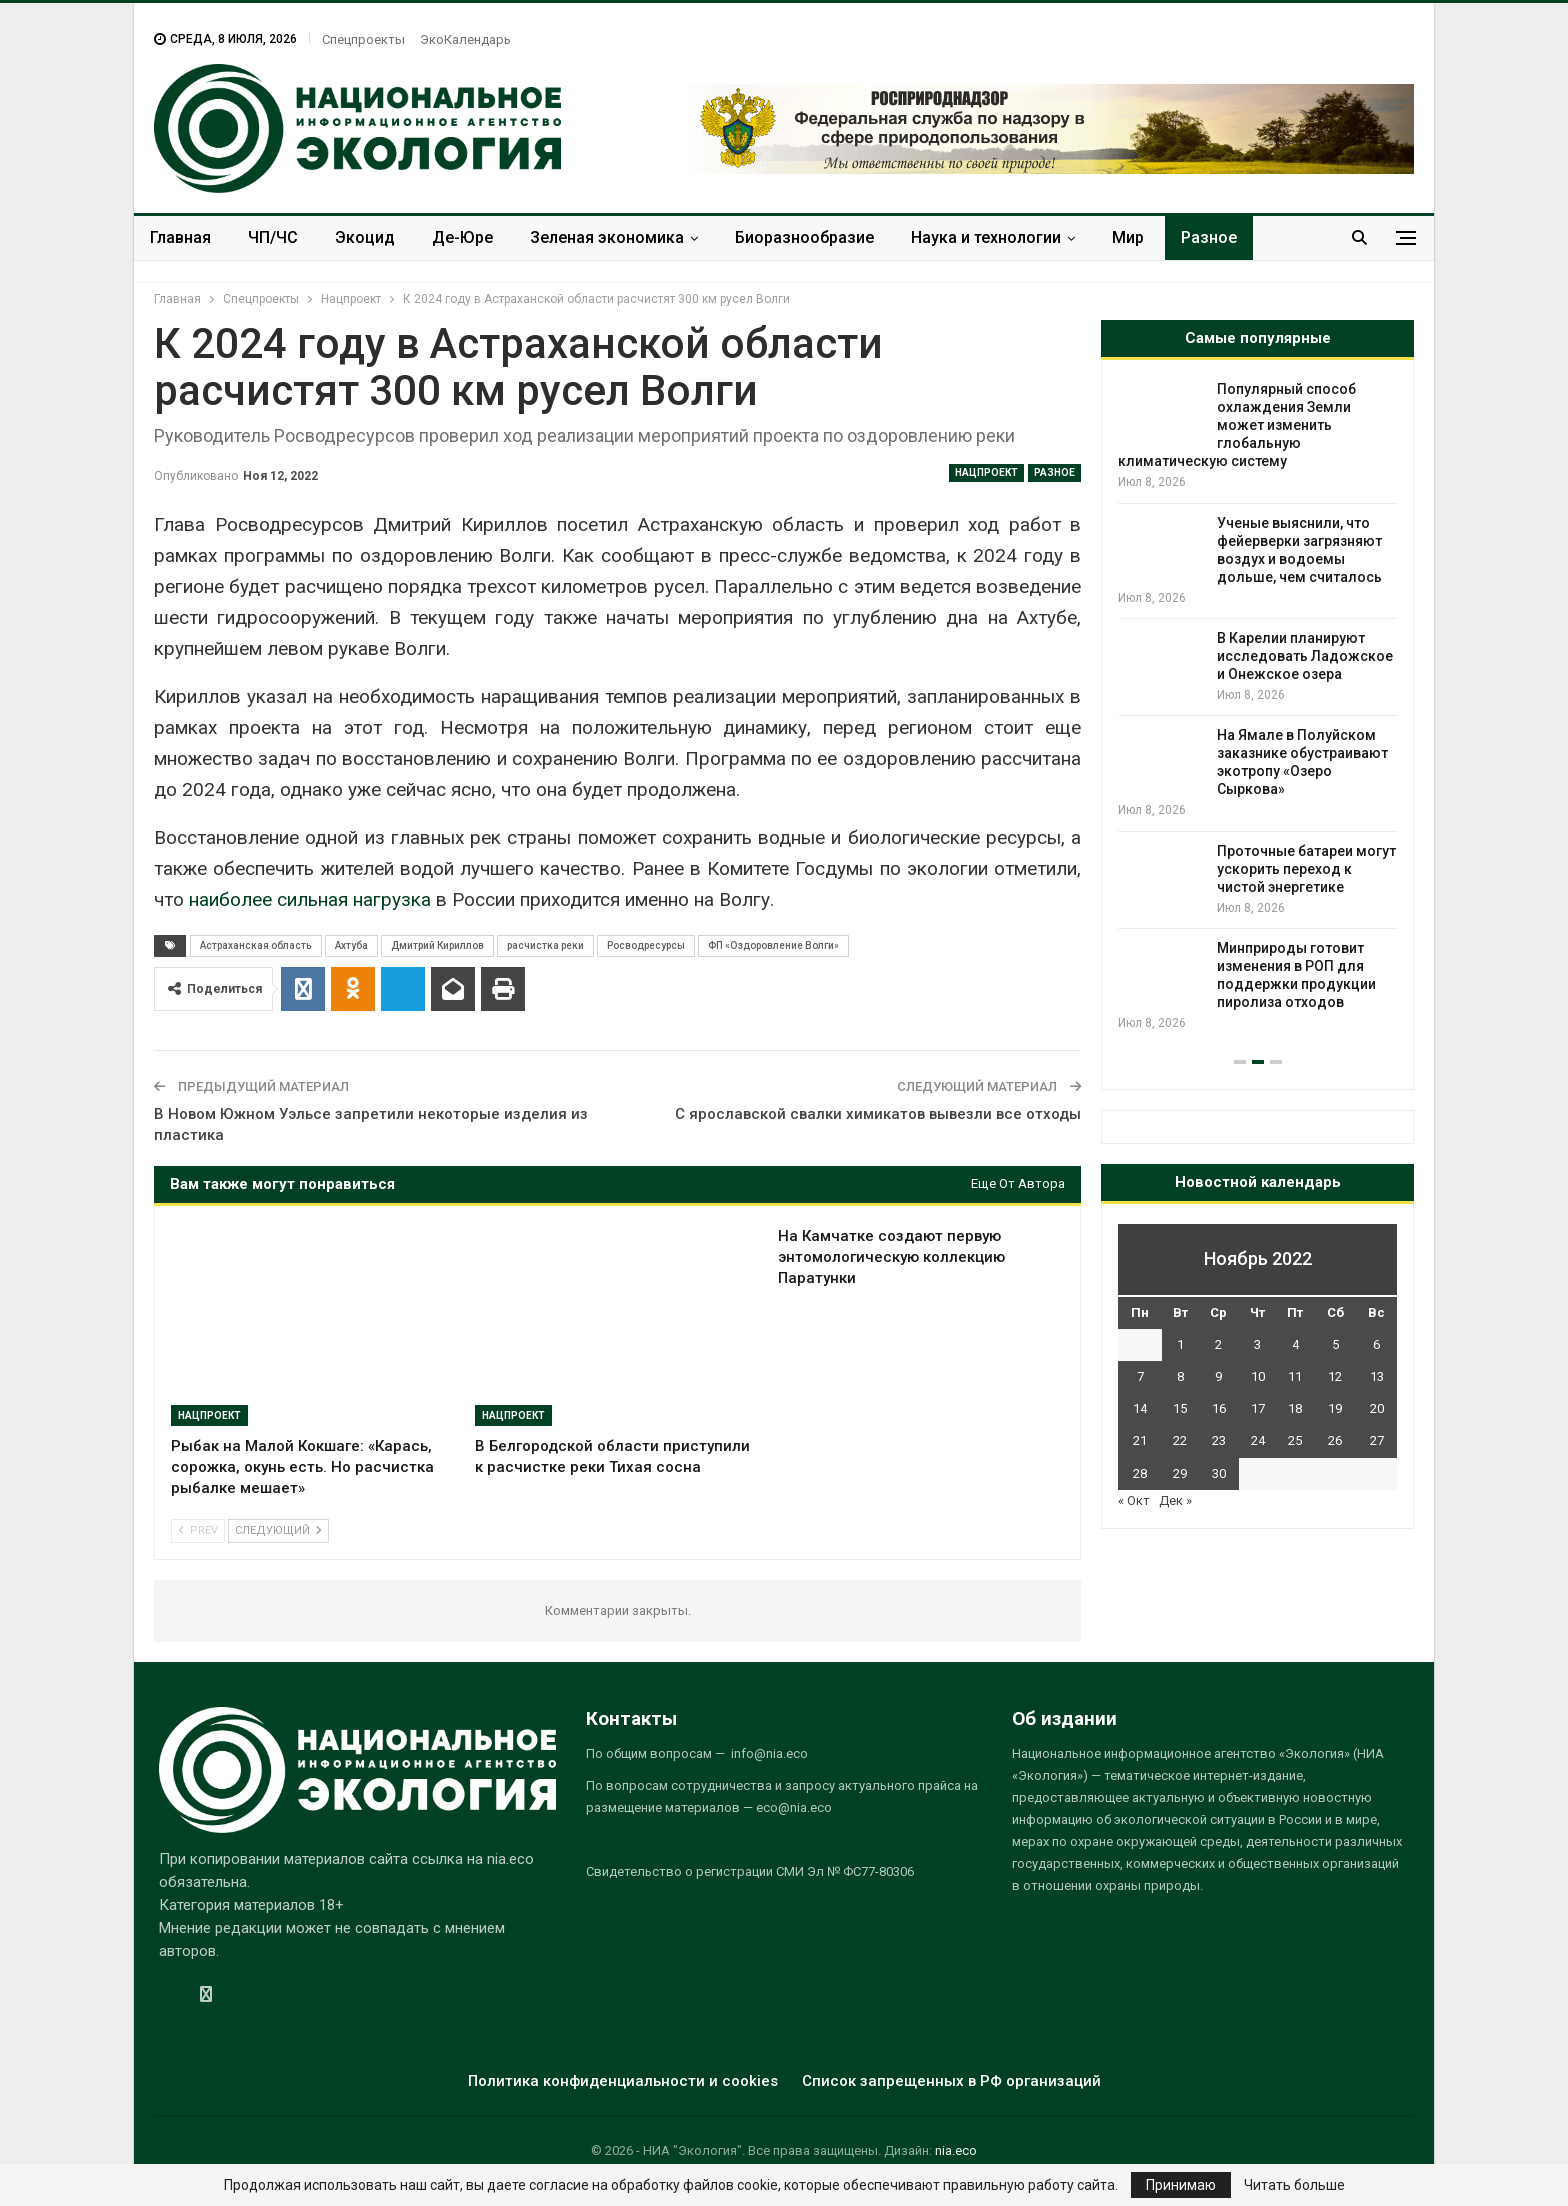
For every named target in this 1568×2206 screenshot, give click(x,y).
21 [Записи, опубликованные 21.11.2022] (1140, 1440)
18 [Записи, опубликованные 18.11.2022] (1295, 1408)
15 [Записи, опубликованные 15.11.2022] (1180, 1408)
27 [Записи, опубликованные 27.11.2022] (1377, 1440)
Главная (180, 237)
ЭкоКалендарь (465, 39)
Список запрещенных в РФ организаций (951, 2081)
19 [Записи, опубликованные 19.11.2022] (1335, 1408)
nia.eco (956, 2150)
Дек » (1175, 1500)
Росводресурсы (646, 945)
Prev (198, 1530)
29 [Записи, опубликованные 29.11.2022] (1180, 1473)
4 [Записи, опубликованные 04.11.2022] (1295, 1344)
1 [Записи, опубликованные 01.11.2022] (1180, 1344)
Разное (1209, 237)
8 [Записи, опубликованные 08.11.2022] (1180, 1376)
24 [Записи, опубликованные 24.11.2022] (1258, 1440)
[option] (1257, 706)
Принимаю (1181, 2185)
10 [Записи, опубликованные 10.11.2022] (1258, 1376)
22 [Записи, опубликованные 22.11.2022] (1180, 1440)
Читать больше (1294, 2185)
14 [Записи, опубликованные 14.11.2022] (1140, 1408)
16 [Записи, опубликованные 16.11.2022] (1219, 1408)
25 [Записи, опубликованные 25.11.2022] (1295, 1440)
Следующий (278, 1530)
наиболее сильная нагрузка (310, 899)
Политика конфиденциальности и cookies (623, 2081)
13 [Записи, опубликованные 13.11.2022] (1377, 1376)
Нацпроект (986, 472)
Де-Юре (462, 237)
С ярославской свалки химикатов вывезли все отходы (878, 1114)
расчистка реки (545, 945)
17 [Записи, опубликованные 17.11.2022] (1258, 1408)
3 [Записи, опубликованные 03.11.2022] (1257, 1344)
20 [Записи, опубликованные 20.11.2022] (1377, 1408)
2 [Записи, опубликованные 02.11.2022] (1218, 1344)
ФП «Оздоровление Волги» (773, 945)
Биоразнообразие (804, 237)
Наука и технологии (986, 237)
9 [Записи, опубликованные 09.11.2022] (1218, 1376)
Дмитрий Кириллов (437, 945)
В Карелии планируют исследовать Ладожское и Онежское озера (1305, 656)
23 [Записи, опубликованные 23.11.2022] (1219, 1440)
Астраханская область (256, 945)
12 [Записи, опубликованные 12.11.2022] (1335, 1376)
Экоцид (365, 237)
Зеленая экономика (607, 237)
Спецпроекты (363, 39)
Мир (1128, 237)
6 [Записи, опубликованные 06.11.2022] (1376, 1344)
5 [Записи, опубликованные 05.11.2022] (1335, 1344)
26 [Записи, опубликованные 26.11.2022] (1335, 1440)
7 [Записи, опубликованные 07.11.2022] (1140, 1376)
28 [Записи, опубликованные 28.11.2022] (1140, 1473)
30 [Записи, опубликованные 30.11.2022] (1219, 1473)
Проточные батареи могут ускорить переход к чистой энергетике (1306, 869)
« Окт (1134, 1500)
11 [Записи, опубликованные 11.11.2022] (1295, 1376)
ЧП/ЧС (273, 237)
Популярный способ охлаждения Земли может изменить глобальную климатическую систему (1237, 425)
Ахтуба (351, 945)
